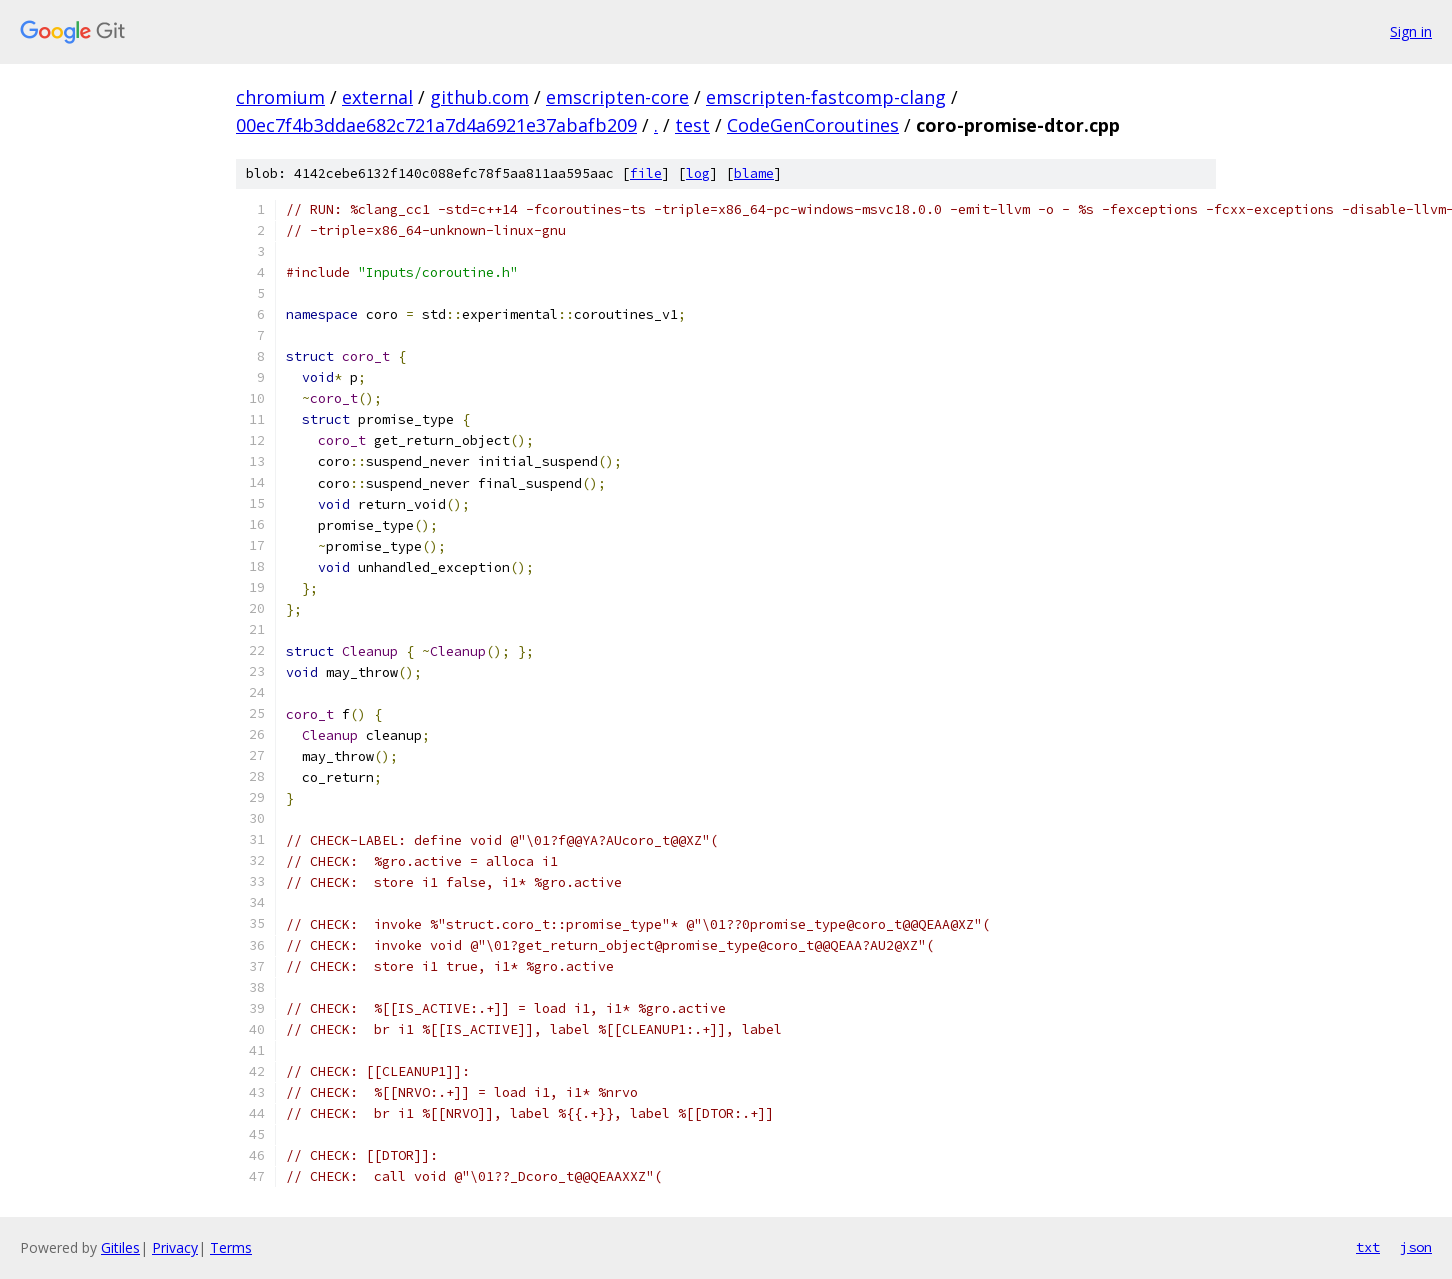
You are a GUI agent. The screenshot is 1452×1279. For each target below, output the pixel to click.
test (692, 125)
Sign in (1411, 31)
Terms (231, 1247)
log (698, 173)
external (377, 97)
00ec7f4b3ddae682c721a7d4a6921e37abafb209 (436, 125)
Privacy (175, 1247)
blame (754, 173)
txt (1368, 1247)
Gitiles (120, 1247)
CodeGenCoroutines (813, 125)
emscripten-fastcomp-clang (826, 97)
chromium (280, 97)
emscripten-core (617, 97)
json (1416, 1247)
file (646, 173)
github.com (479, 97)
